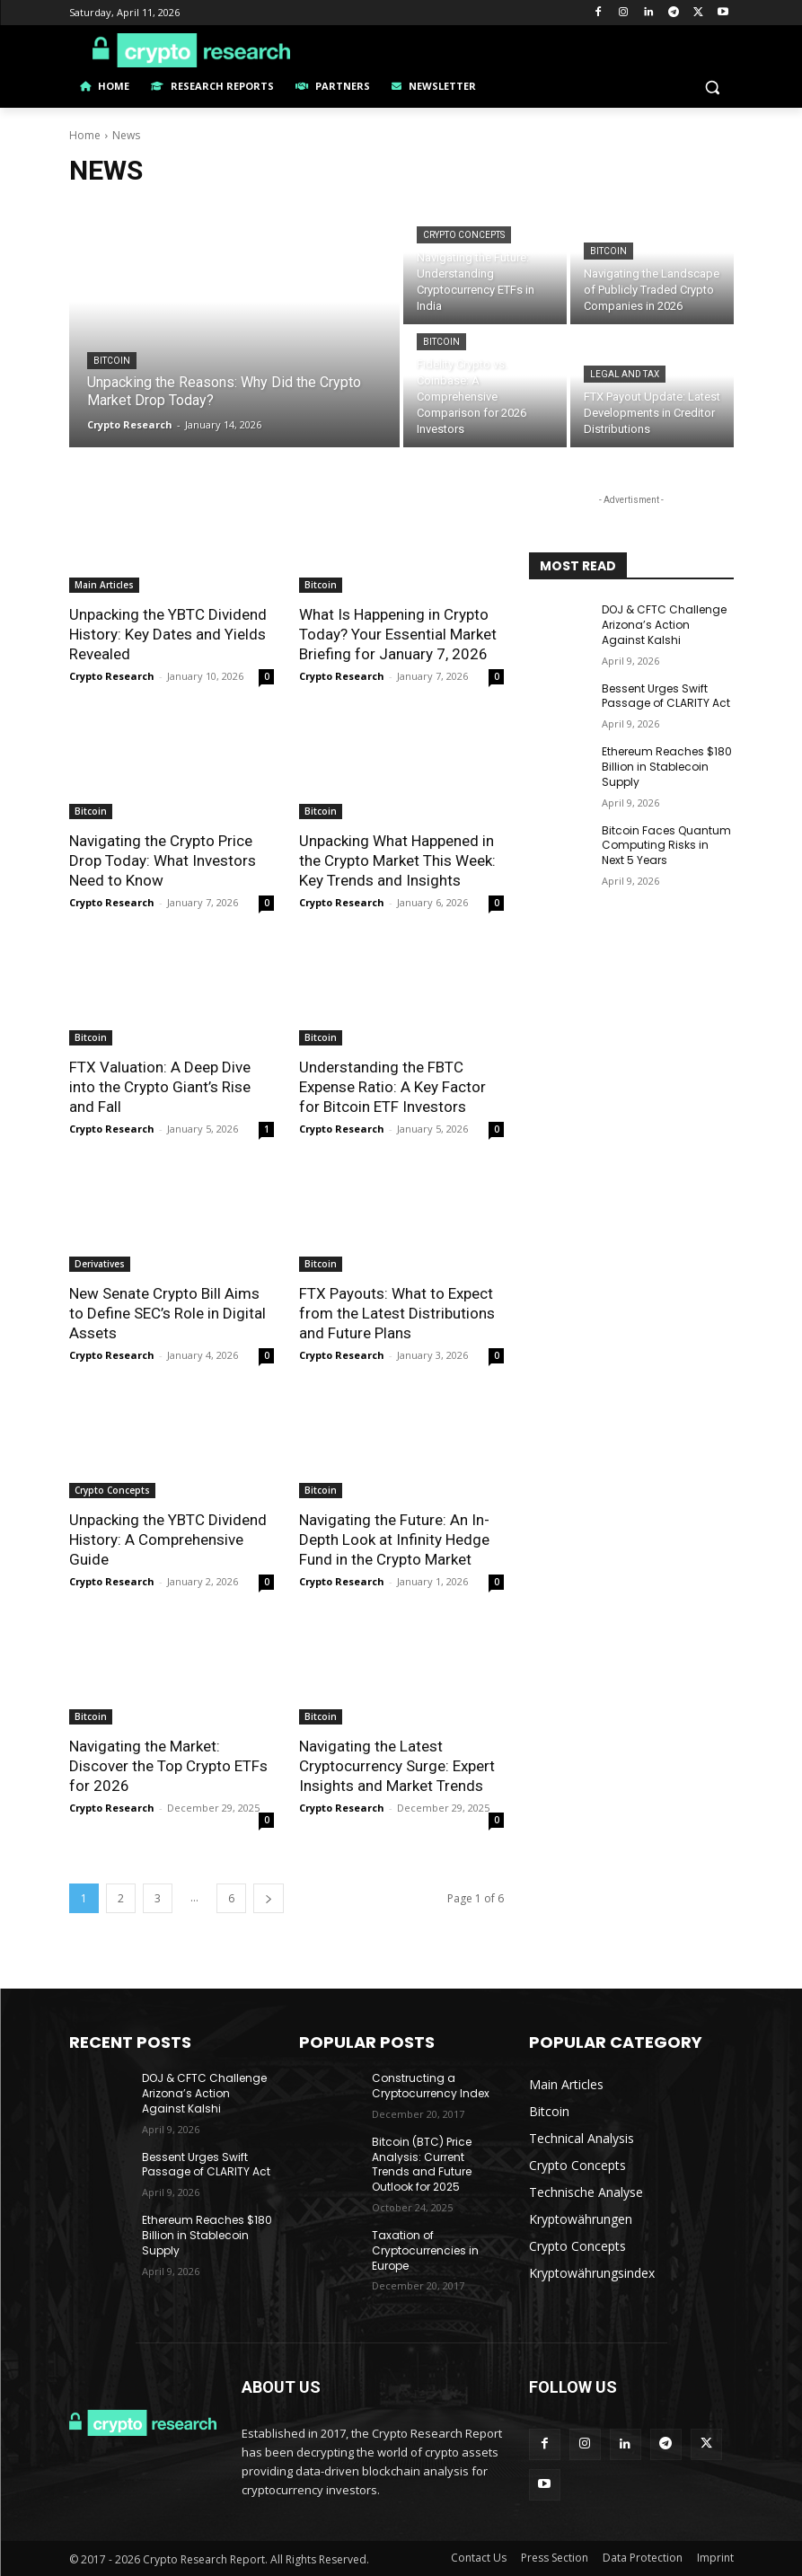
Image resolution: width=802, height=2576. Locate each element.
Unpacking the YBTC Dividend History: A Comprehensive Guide (168, 1539)
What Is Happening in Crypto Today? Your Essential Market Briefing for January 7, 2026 (398, 634)
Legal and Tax (624, 374)
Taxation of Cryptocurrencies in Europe (425, 2250)
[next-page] (268, 1898)
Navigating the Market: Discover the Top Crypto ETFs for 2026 (168, 1766)
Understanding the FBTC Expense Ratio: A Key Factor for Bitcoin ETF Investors (392, 1087)
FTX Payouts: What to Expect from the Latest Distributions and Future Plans (397, 1313)
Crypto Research (111, 676)
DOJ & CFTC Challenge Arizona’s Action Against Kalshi (664, 625)
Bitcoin (111, 361)
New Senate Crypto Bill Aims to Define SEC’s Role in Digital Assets (167, 1313)
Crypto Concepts (464, 235)
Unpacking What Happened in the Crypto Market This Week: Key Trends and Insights (397, 860)
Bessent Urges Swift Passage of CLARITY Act (666, 696)
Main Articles (104, 584)
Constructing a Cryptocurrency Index (430, 2085)
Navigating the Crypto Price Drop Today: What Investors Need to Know (162, 860)
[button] (713, 87)
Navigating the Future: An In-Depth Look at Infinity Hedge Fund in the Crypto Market (394, 1539)
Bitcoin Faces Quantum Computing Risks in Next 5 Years (666, 846)
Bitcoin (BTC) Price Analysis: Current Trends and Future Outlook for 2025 (422, 2164)
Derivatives (100, 1263)
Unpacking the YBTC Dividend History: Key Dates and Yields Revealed (168, 634)
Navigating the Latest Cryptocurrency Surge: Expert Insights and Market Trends (397, 1766)
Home (85, 135)
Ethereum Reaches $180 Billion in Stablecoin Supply (667, 767)
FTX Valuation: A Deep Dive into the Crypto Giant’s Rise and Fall (160, 1087)
